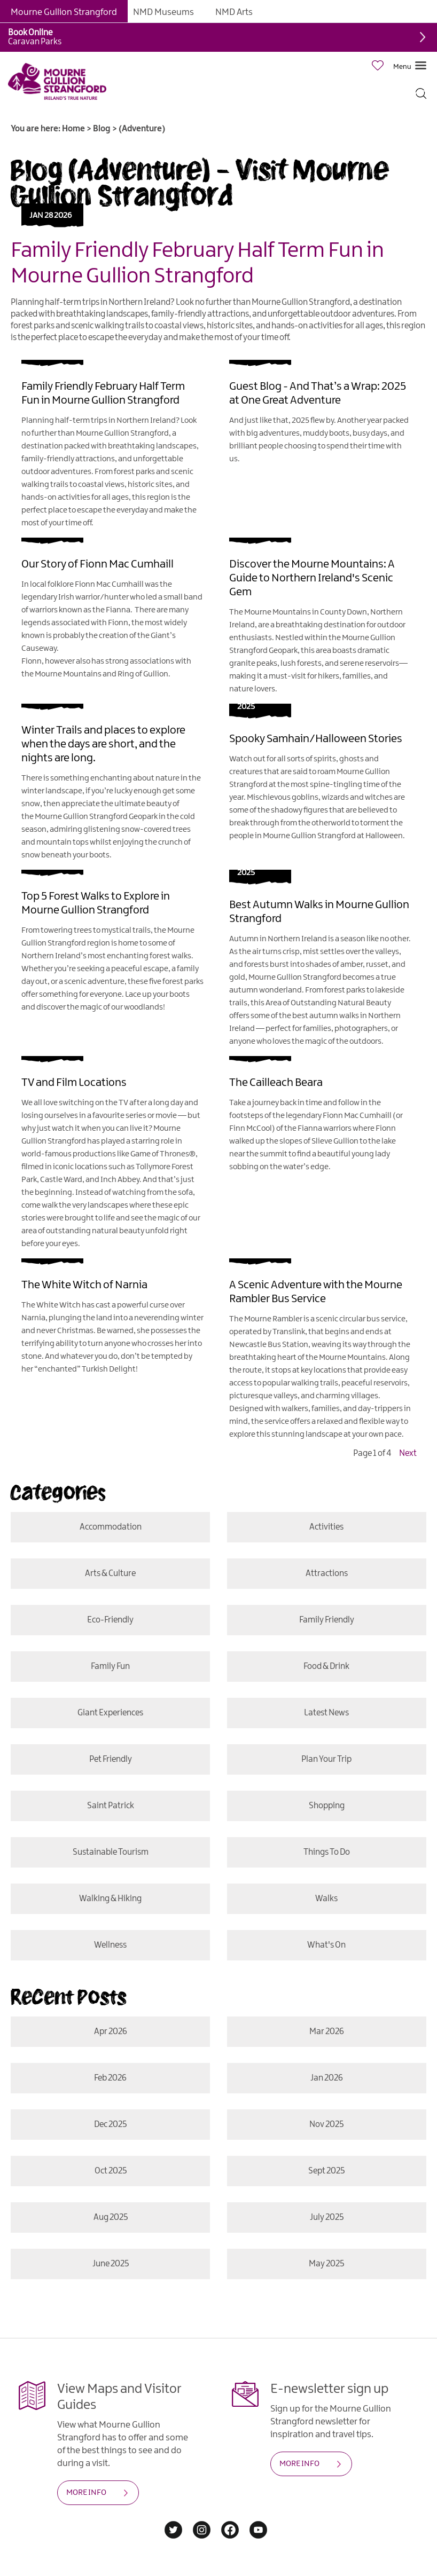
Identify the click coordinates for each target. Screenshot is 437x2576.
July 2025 (327, 2217)
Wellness (110, 1945)
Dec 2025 (110, 2124)
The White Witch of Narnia (84, 1285)
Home (73, 128)
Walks (326, 1898)
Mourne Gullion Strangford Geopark (96, 817)
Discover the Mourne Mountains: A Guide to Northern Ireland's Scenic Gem (312, 578)
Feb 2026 (110, 2078)
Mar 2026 (326, 2031)
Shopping (327, 1805)
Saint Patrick (110, 1805)
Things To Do (326, 1852)
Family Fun (110, 1666)
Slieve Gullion (334, 1141)
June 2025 (110, 2263)
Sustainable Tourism (111, 1852)
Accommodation (111, 1527)
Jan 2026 (326, 2078)
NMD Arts (234, 12)
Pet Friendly (110, 1759)
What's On (326, 1945)
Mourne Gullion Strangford (64, 12)
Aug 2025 (110, 2217)
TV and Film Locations (74, 1083)
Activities (326, 1527)
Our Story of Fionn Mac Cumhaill (97, 564)
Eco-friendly (110, 1620)
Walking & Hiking (110, 1898)
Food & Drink (326, 1666)
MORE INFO (86, 2492)
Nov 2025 (326, 2124)
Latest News (326, 1713)
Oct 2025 (111, 2171)
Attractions (327, 1573)
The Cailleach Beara (276, 1083)
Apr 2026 (110, 2031)
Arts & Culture (110, 1573)
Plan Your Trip (326, 1759)
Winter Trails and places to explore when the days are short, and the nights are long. (103, 744)
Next (408, 1453)
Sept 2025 (326, 2171)
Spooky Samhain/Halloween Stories (315, 739)
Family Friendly (326, 1620)
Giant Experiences (110, 1713)
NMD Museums (163, 12)
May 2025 (326, 2263)
